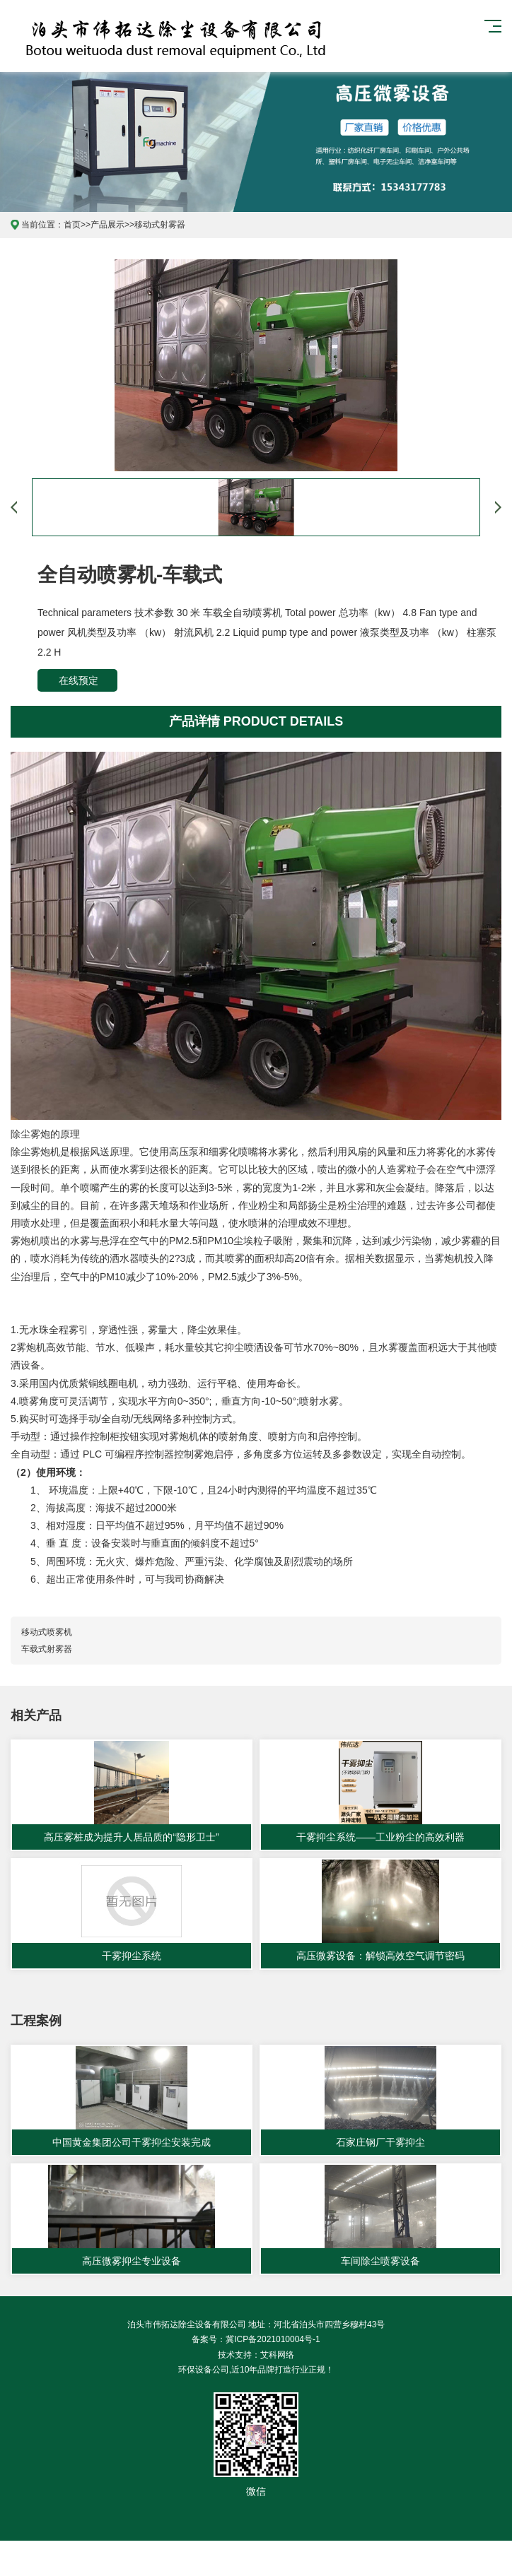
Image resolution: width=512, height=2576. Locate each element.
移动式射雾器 (159, 225)
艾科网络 (277, 2355)
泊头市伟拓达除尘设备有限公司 (96, 36)
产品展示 (107, 225)
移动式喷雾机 (46, 1632)
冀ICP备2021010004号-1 (273, 2339)
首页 (72, 225)
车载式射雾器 (46, 1649)
